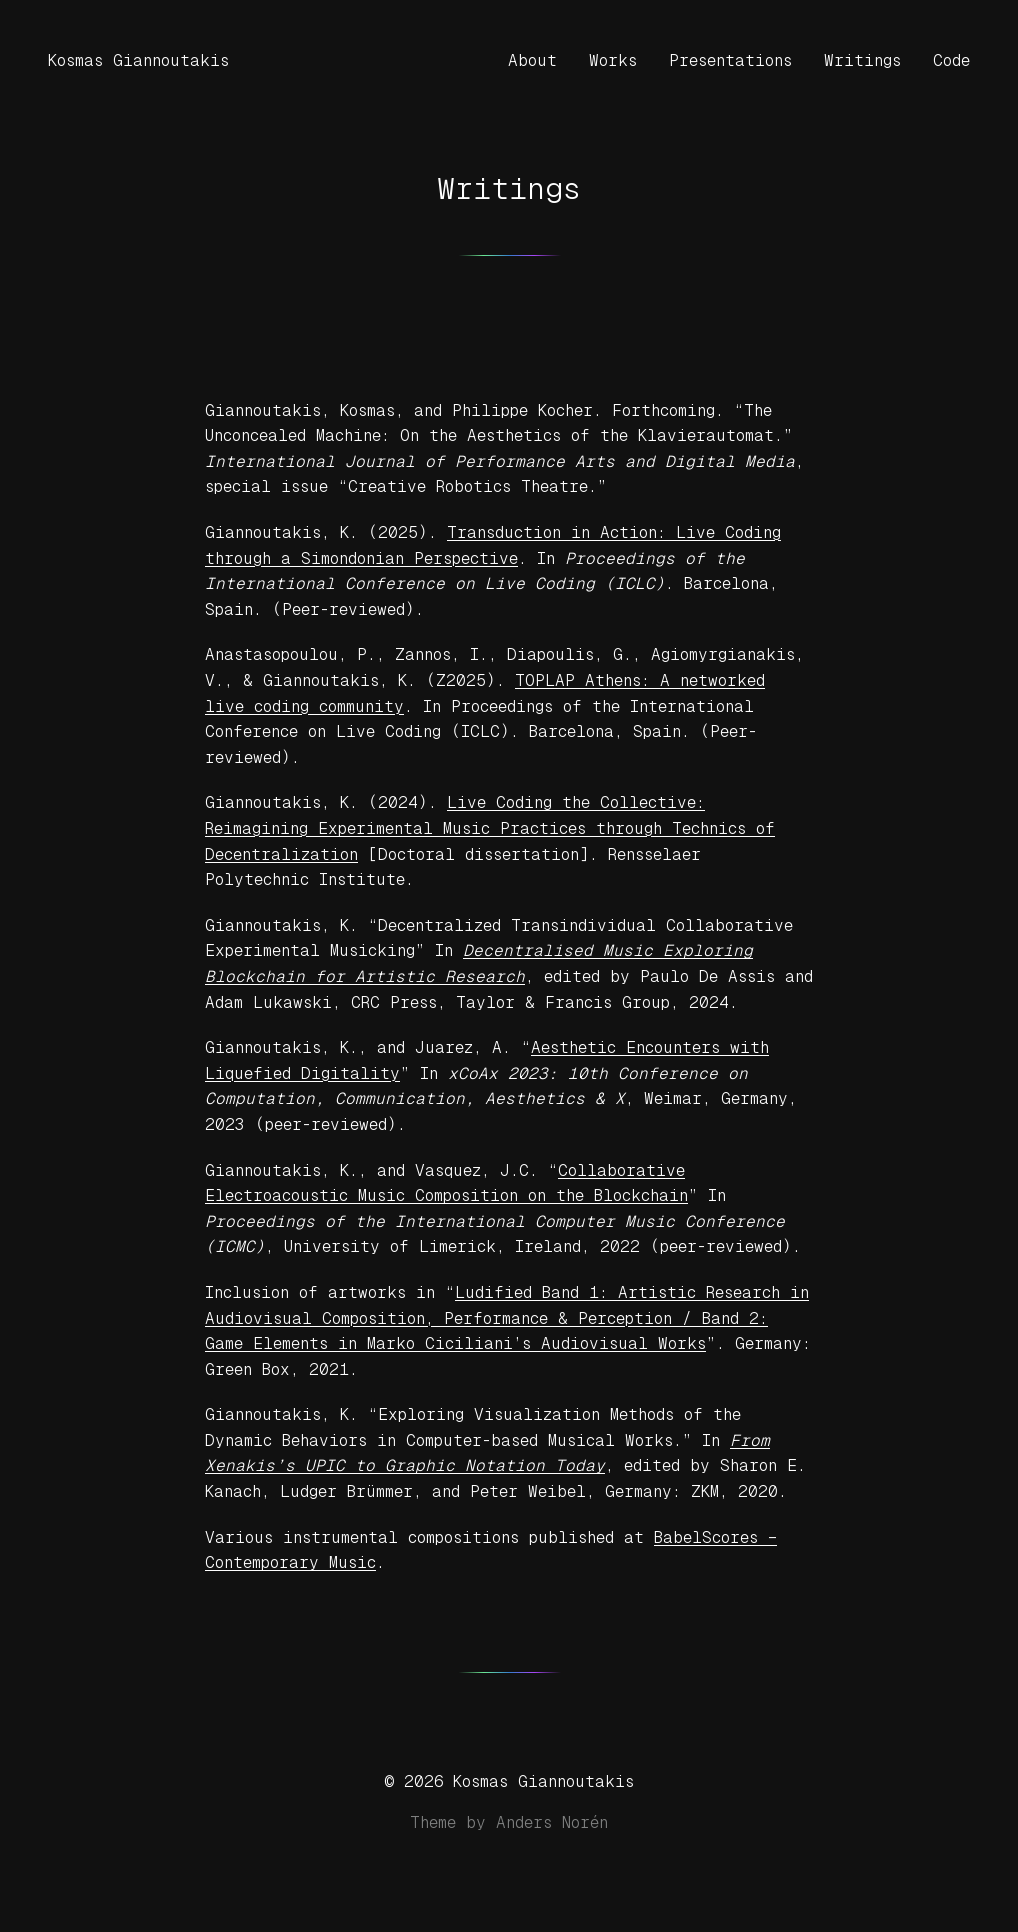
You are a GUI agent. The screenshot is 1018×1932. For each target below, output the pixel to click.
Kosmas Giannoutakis (138, 60)
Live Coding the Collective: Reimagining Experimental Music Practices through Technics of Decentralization (490, 828)
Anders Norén (552, 1822)
